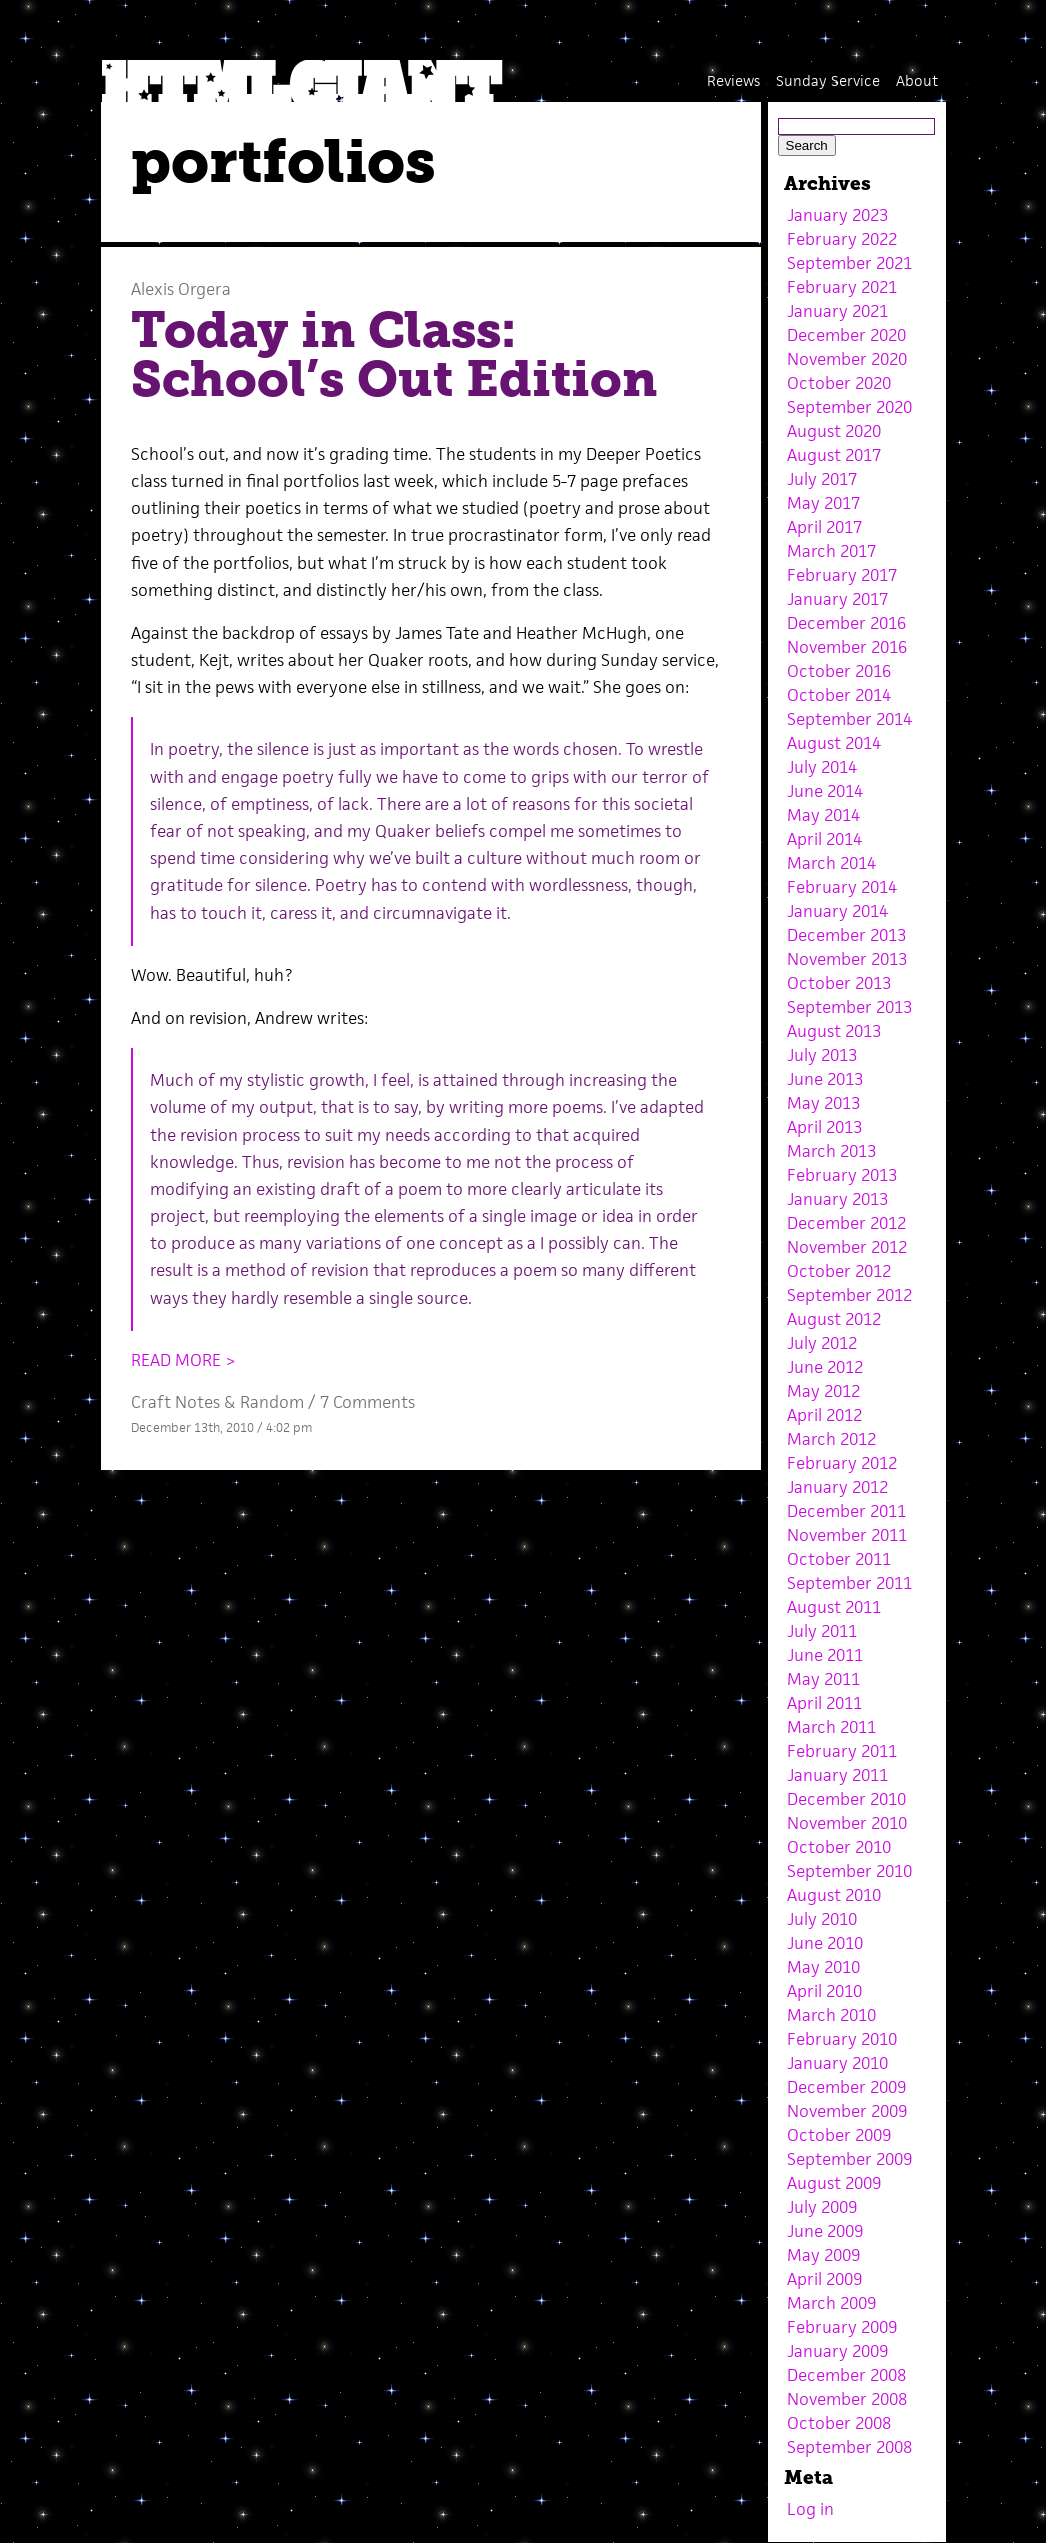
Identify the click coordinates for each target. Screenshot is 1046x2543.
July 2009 (822, 2207)
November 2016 (847, 647)
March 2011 (831, 1727)
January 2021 (837, 311)
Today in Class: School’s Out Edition (394, 355)
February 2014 (842, 887)
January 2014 (837, 911)
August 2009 (834, 2183)
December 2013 (846, 935)
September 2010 (849, 1871)
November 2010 (847, 1823)
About (917, 80)
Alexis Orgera (181, 289)
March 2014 (831, 863)
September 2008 (849, 2447)
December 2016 (846, 623)
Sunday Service (828, 80)
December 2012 (846, 1223)
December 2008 (846, 2375)
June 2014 (825, 791)
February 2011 (842, 1751)
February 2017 (842, 575)
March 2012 (831, 1439)
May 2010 (823, 1967)
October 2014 (839, 695)
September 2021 (849, 263)
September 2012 (849, 1295)
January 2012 (837, 1487)
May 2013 (823, 1103)
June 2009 (825, 2231)
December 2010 (846, 1799)
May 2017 (823, 503)
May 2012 (823, 1391)
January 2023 (837, 215)
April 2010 (824, 1991)
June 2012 (825, 1367)
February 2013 (842, 1175)
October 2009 (839, 2135)
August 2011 (834, 1607)
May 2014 (823, 815)
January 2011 (837, 1775)
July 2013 (822, 1055)
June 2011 (825, 1655)
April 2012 (824, 1415)
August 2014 (834, 743)
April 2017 (824, 527)
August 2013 (834, 1031)
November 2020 (847, 359)
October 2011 (839, 1559)
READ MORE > (183, 1360)
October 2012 (839, 1271)
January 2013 (837, 1199)
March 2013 (831, 1151)
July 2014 (822, 767)
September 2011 (849, 1583)
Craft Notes (175, 1402)
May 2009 (823, 2255)
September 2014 (849, 719)
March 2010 (831, 2015)
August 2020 (834, 431)
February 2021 (842, 287)
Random (272, 1402)
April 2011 (824, 1703)
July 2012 (822, 1343)
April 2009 (824, 2279)
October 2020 (839, 383)
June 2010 (825, 1943)
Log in (810, 2509)
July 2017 (822, 479)
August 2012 (834, 1319)
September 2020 (849, 407)
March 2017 (831, 551)
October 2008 (839, 2423)
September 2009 (849, 2159)
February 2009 (842, 2327)
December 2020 (846, 335)
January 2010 (837, 2063)
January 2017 (837, 599)
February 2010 (842, 2039)
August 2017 (834, 455)
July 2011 (822, 1631)
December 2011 (846, 1511)
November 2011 (847, 1535)
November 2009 (847, 2111)
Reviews (733, 80)
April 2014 (824, 839)
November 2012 (847, 1247)
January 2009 (837, 2351)
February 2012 (842, 1463)
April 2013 (824, 1127)
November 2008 (847, 2399)
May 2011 (823, 1679)
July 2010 (822, 1919)
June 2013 (825, 1079)
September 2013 (849, 1007)
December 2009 (846, 2087)
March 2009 (831, 2303)
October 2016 (839, 671)
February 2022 (842, 239)
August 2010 (834, 1895)
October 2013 (839, 983)
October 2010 (839, 1847)
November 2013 (847, 959)
